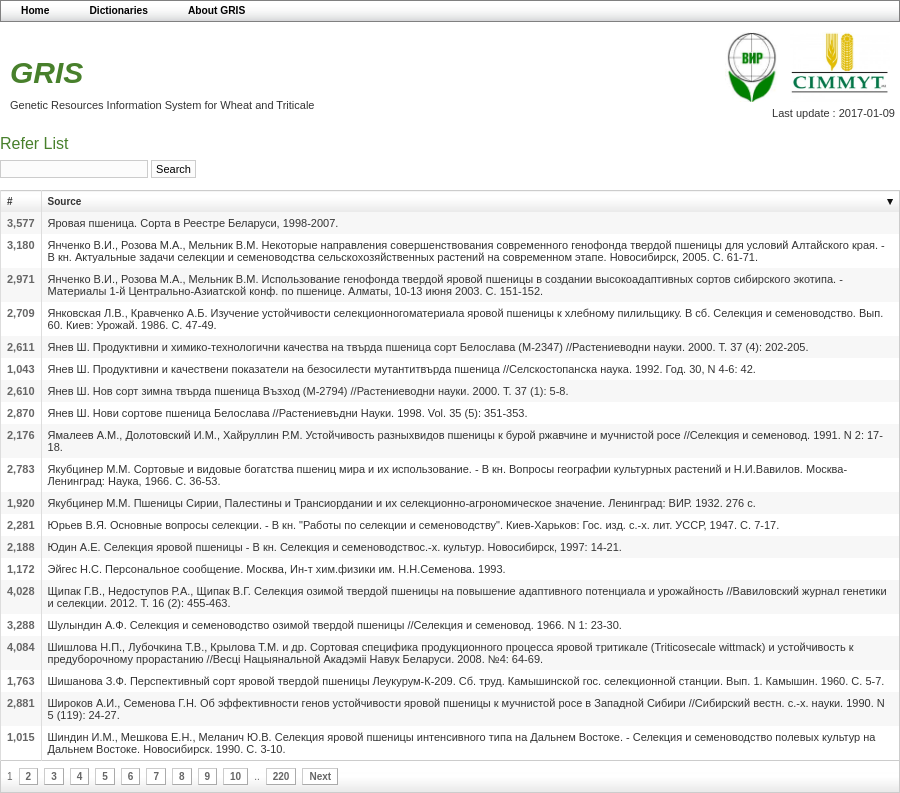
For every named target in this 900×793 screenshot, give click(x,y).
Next (320, 776)
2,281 (21, 525)
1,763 (21, 681)
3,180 (21, 245)
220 (281, 776)
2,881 (21, 703)
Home (35, 10)
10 (235, 776)
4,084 (21, 647)
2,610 (21, 391)
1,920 (21, 503)
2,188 (21, 547)
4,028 (21, 591)
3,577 (21, 223)
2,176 (21, 435)
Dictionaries (118, 10)
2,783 (21, 469)
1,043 (21, 369)
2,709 (21, 313)
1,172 (21, 569)
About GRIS (216, 10)
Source (65, 201)
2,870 (21, 413)
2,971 (21, 279)
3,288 (21, 625)
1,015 (21, 737)
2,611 (21, 347)
